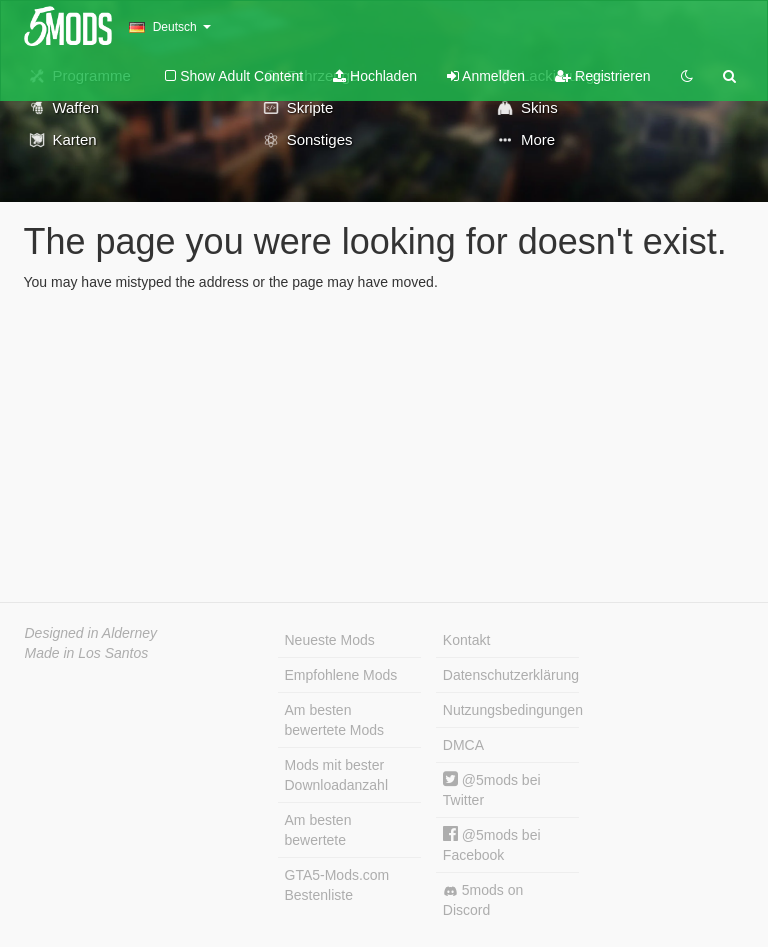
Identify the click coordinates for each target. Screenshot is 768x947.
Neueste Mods (330, 640)
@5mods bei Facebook (492, 844)
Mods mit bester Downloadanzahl (337, 775)
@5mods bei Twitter (492, 789)
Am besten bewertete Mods (335, 720)
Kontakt (466, 640)
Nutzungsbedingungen (511, 710)
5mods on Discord (483, 900)
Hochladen (375, 76)
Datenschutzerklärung (511, 675)
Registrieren (602, 76)
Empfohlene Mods (341, 675)
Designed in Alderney (91, 633)
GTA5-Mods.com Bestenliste (337, 885)
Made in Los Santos (87, 653)
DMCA (463, 745)
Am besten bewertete (318, 830)
